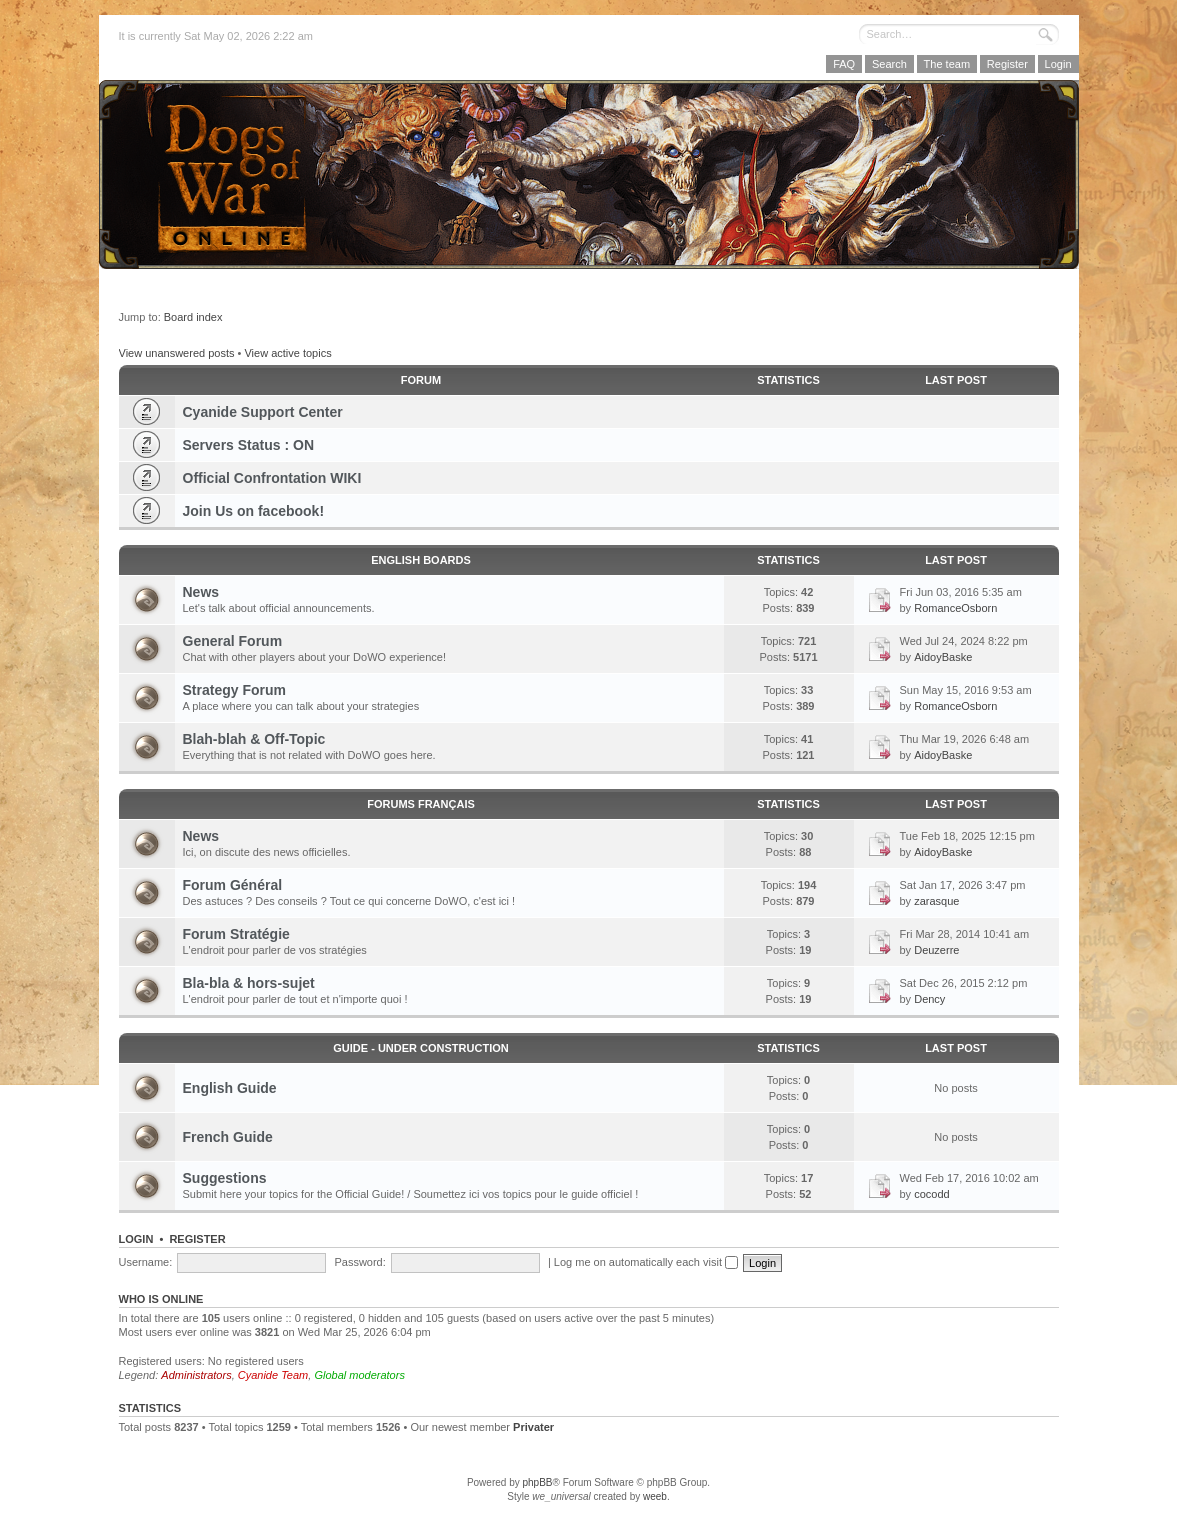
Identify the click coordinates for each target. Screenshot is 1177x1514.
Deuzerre (936, 950)
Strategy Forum (234, 690)
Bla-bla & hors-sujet (249, 983)
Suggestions (225, 1178)
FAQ (844, 64)
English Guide (230, 1088)
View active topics (287, 353)
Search (889, 64)
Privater (533, 1427)
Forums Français (421, 804)
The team (947, 64)
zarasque (936, 901)
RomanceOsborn (955, 608)
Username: (146, 1262)
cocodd (931, 1194)
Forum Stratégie (236, 934)
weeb (655, 1496)
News (201, 592)
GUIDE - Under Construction (420, 1048)
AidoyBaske (943, 657)
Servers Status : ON (249, 445)
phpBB (537, 1482)
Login (1058, 64)
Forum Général (233, 885)
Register (1007, 64)
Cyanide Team (273, 1375)
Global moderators (359, 1375)
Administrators (196, 1375)
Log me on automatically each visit (646, 1262)
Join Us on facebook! (254, 511)
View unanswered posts (177, 353)
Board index (193, 317)
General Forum (233, 641)
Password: (359, 1262)
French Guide (228, 1137)
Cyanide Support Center (263, 412)
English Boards (421, 560)
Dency (929, 999)
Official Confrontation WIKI (272, 478)
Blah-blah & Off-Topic (254, 739)
